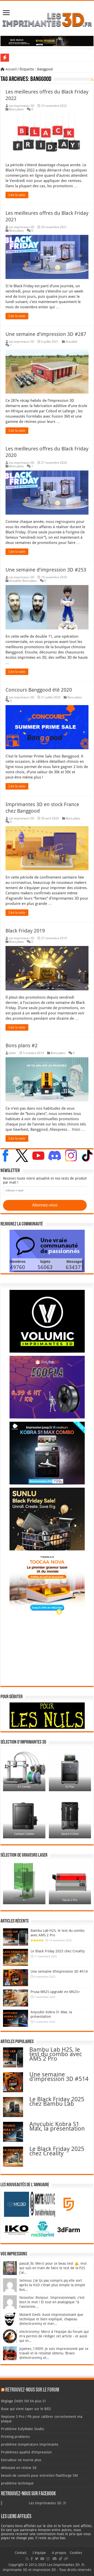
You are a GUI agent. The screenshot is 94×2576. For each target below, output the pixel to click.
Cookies (76, 2553)
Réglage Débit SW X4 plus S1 (23, 2401)
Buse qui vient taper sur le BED (26, 2409)
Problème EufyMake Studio (22, 2429)
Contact (21, 2553)
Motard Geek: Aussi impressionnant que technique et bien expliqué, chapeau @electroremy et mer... (51, 2319)
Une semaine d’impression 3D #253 (46, 570)
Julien (12, 1053)
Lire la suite (17, 195)
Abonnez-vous (44, 1205)
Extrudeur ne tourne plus (21, 2460)
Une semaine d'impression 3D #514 (58, 2076)
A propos (59, 2553)
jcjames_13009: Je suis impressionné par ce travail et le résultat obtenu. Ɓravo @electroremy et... (53, 2353)
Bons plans (16, 109)
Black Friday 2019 (25, 931)
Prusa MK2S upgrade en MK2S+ (55, 1992)
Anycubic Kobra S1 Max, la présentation (57, 2126)
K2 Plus (69, 1786)
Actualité (71, 341)
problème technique (17, 2483)
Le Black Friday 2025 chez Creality (58, 1951)
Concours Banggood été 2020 (39, 690)
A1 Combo (24, 1786)
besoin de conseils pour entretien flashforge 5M (39, 2475)
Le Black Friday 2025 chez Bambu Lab (56, 2101)
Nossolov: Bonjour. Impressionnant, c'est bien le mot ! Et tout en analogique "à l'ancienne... (51, 2302)
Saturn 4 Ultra (69, 1834)
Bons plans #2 (22, 1045)
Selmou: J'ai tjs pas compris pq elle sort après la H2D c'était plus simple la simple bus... (52, 2285)
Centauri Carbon (24, 1834)
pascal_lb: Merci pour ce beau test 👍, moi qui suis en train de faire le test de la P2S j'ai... (53, 2267)
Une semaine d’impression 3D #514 (59, 1971)
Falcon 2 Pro (69, 1900)
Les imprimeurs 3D (21, 106)
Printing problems (15, 2437)
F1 (24, 1900)
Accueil (9, 69)
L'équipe (39, 2553)
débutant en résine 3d (18, 2468)
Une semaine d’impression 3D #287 (46, 334)
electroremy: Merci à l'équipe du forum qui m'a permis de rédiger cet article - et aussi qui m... (54, 2336)
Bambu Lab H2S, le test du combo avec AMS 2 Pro (55, 2054)
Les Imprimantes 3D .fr (47, 2503)
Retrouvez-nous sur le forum (32, 2390)
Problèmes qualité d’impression (26, 2452)
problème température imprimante (29, 2444)
